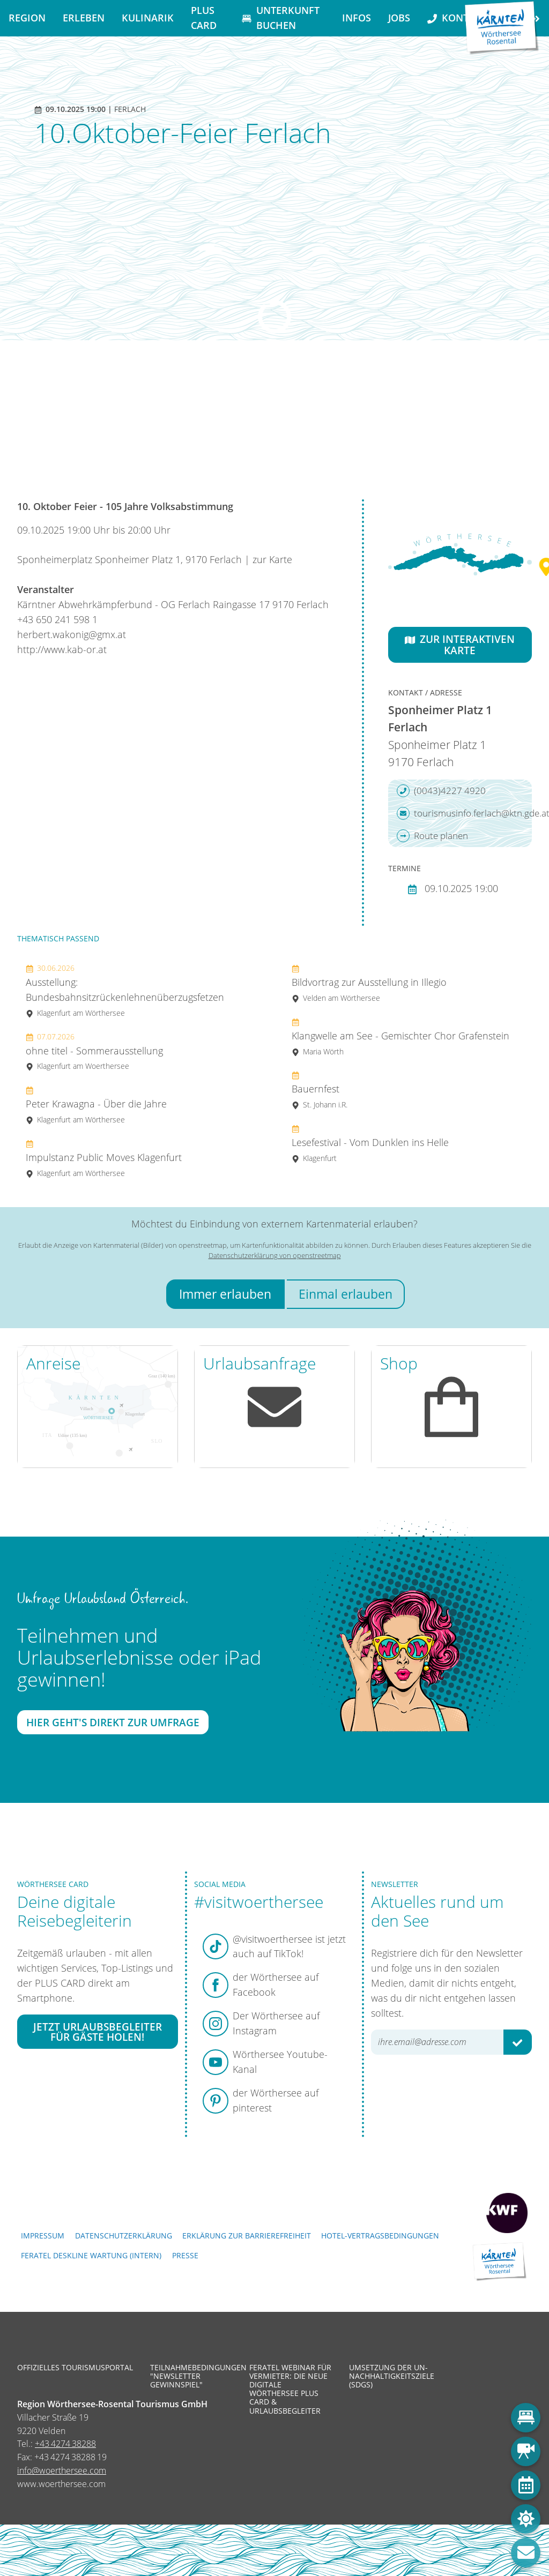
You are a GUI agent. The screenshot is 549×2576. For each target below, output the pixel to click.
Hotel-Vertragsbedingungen (380, 2235)
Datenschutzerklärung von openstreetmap (275, 1255)
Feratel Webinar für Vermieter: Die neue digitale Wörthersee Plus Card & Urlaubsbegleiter (290, 2389)
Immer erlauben (225, 1294)
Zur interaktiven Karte (460, 644)
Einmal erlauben (345, 1294)
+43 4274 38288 (65, 2444)
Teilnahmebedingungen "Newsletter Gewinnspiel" (192, 2376)
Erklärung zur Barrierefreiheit (246, 2235)
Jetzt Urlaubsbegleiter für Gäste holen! (97, 2031)
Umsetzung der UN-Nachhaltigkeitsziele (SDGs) (391, 2376)
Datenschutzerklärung (123, 2235)
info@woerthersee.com (61, 2470)
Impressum (42, 2235)
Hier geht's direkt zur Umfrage (112, 1722)
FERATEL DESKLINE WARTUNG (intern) (91, 2255)
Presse (185, 2255)
